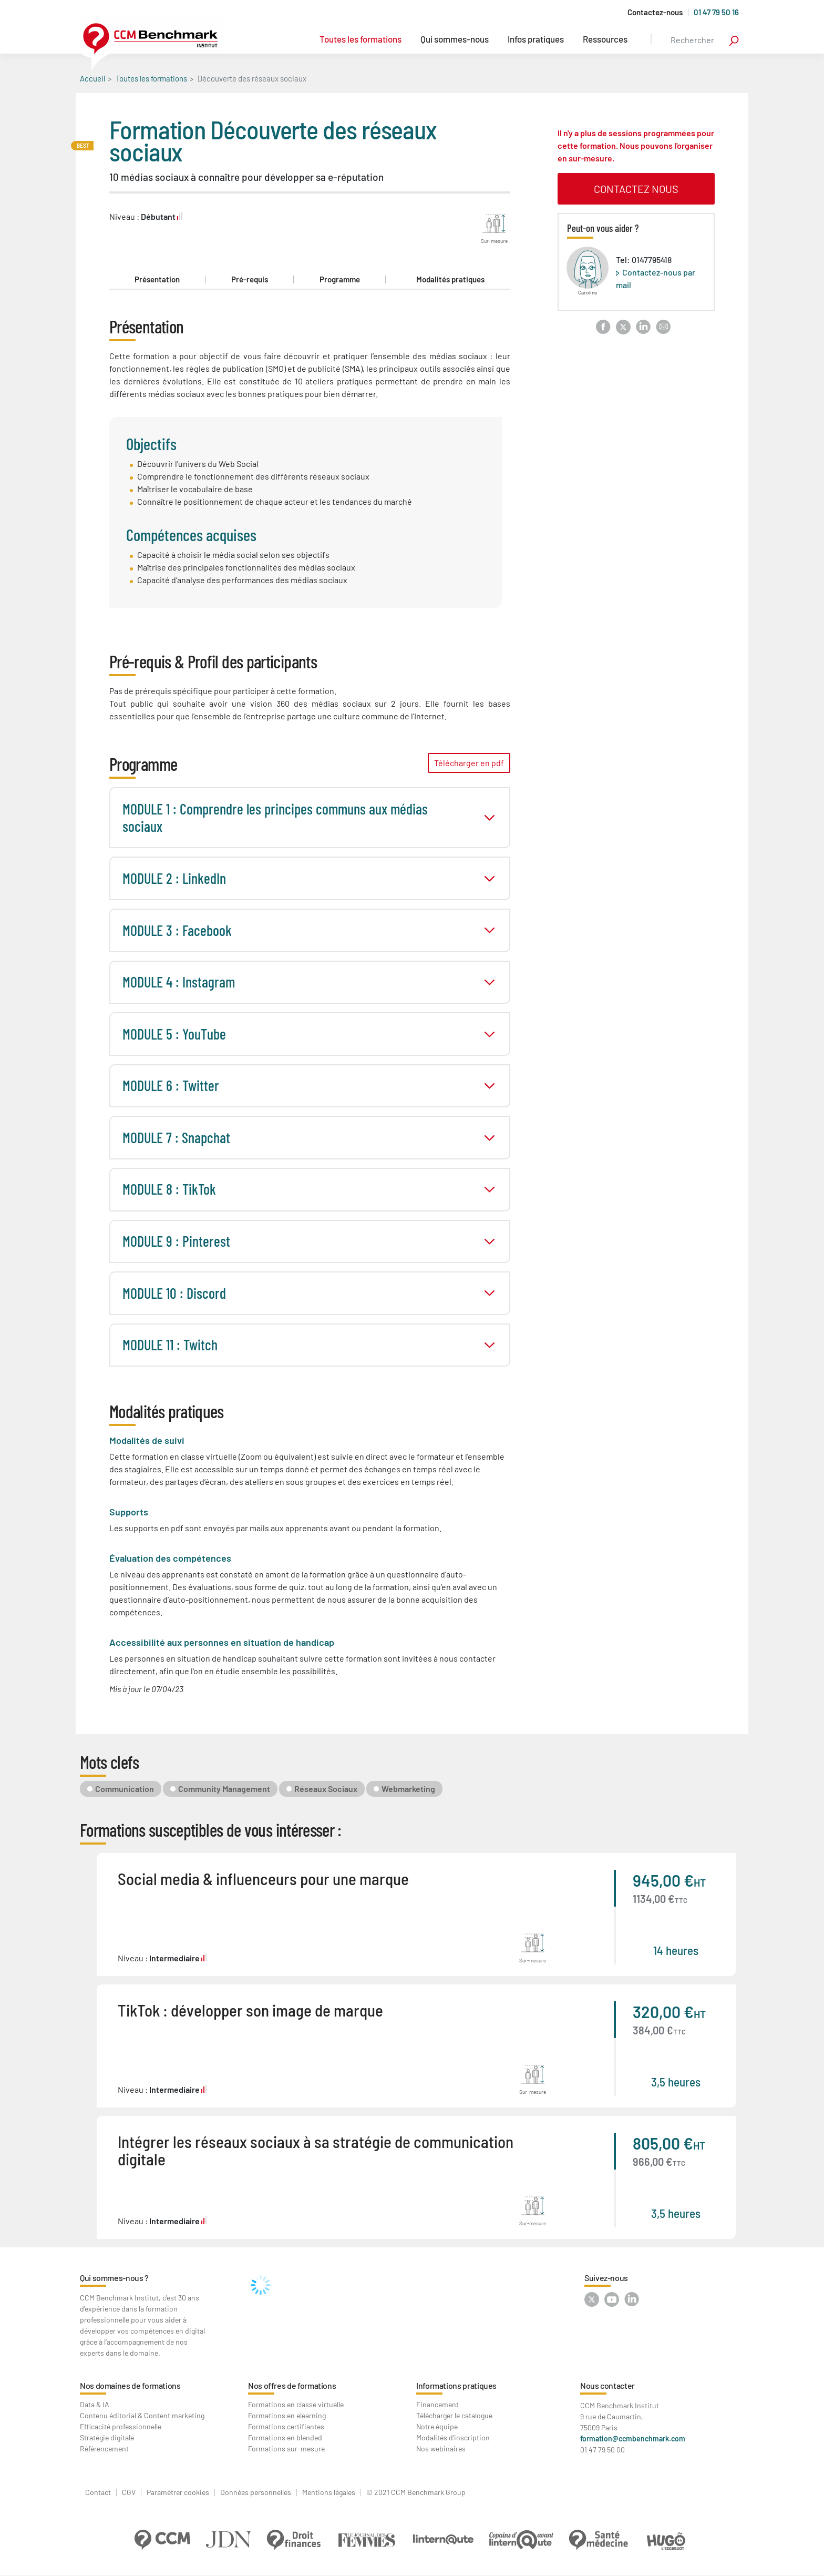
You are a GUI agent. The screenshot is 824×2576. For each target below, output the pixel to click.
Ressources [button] (605, 39)
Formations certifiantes (286, 2426)
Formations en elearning (287, 2415)
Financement (437, 2404)
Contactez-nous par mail (655, 278)
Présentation (157, 279)
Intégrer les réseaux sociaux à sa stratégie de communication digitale (315, 2150)
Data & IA (94, 2404)
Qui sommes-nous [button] (454, 39)
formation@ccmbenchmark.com (632, 2438)
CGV (129, 2492)
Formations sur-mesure (286, 2448)
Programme (340, 279)
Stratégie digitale (107, 2437)
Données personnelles (255, 2492)
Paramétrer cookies (178, 2492)
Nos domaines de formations (130, 2385)
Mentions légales (328, 2492)
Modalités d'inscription (453, 2437)
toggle (489, 817)
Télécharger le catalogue (454, 2415)
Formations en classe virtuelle (296, 2404)
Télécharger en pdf (469, 763)
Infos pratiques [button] (536, 39)
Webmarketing (408, 1789)
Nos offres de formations (292, 2385)
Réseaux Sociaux (325, 1789)
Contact (98, 2492)
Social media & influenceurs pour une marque (263, 1878)
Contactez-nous (655, 12)
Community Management (224, 1789)
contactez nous (636, 188)
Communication (124, 1789)
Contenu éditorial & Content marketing (142, 2415)
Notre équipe (437, 2426)
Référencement (104, 2448)
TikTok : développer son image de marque (250, 2010)
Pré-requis (249, 279)
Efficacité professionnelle (120, 2426)
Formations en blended (285, 2437)
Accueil (92, 78)
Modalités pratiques (450, 279)
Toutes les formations (360, 39)
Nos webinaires (441, 2448)
